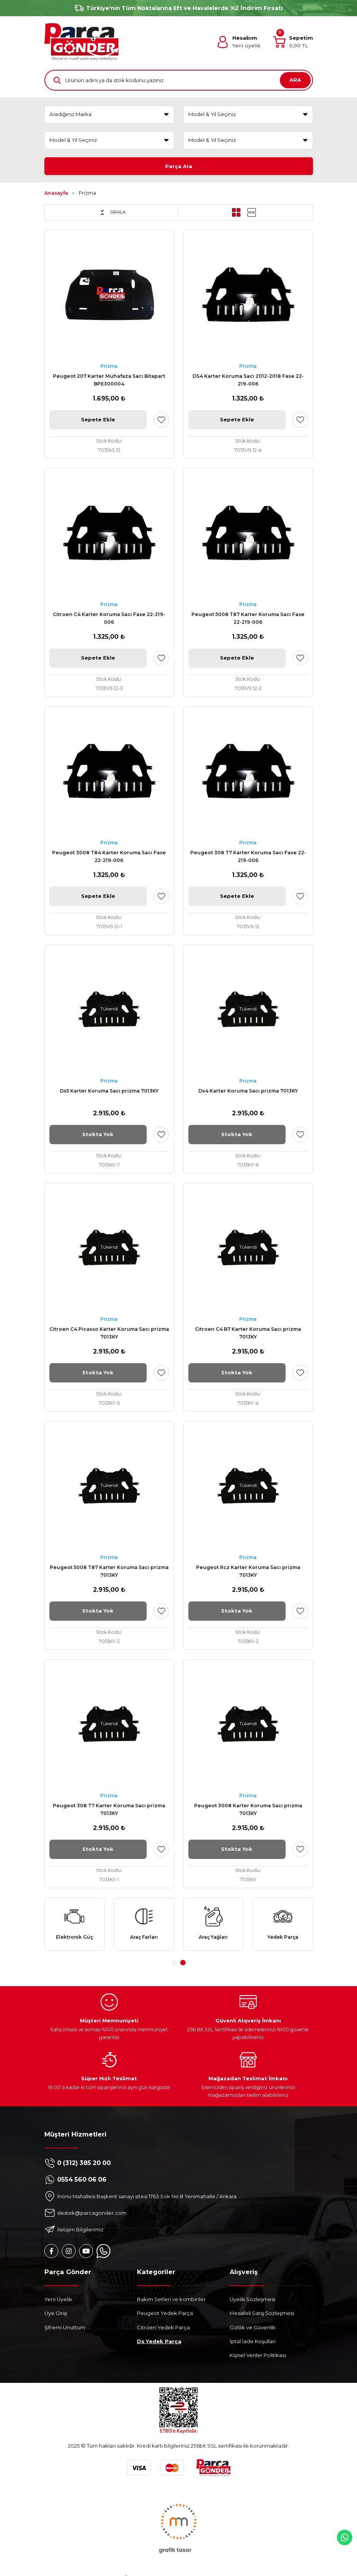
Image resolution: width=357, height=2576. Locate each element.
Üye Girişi (55, 2316)
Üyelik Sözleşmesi (252, 2301)
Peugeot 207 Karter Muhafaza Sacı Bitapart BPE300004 (109, 380)
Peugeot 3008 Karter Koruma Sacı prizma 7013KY (248, 1810)
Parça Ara (178, 166)
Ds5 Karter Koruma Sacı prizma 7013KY (109, 1091)
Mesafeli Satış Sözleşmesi (262, 2316)
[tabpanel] (74, 1925)
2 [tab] (183, 1965)
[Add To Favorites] (161, 420)
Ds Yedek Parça (159, 2343)
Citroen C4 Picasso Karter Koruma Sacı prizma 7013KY (109, 1333)
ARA (295, 80)
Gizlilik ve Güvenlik (253, 2330)
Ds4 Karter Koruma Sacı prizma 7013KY (248, 1091)
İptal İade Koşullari (253, 2343)
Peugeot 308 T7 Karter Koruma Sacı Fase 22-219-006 (248, 857)
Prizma (87, 194)
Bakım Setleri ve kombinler (171, 2301)
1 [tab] (174, 1965)
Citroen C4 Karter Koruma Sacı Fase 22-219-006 (109, 619)
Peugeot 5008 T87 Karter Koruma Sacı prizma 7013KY (109, 1572)
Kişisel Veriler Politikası (258, 2357)
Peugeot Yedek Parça (165, 2316)
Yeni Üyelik (58, 2301)
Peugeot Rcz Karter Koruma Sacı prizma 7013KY (248, 1572)
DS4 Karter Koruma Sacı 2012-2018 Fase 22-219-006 (248, 380)
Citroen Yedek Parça (163, 2330)
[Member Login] (239, 42)
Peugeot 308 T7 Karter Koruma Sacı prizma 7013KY (109, 1810)
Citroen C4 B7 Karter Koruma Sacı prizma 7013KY (248, 1333)
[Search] (178, 80)
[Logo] (81, 42)
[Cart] (293, 42)
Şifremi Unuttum (64, 2330)
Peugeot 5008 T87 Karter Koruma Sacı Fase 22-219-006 (248, 619)
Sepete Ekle (98, 420)
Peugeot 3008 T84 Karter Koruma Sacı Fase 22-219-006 (109, 857)
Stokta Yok (98, 1135)
